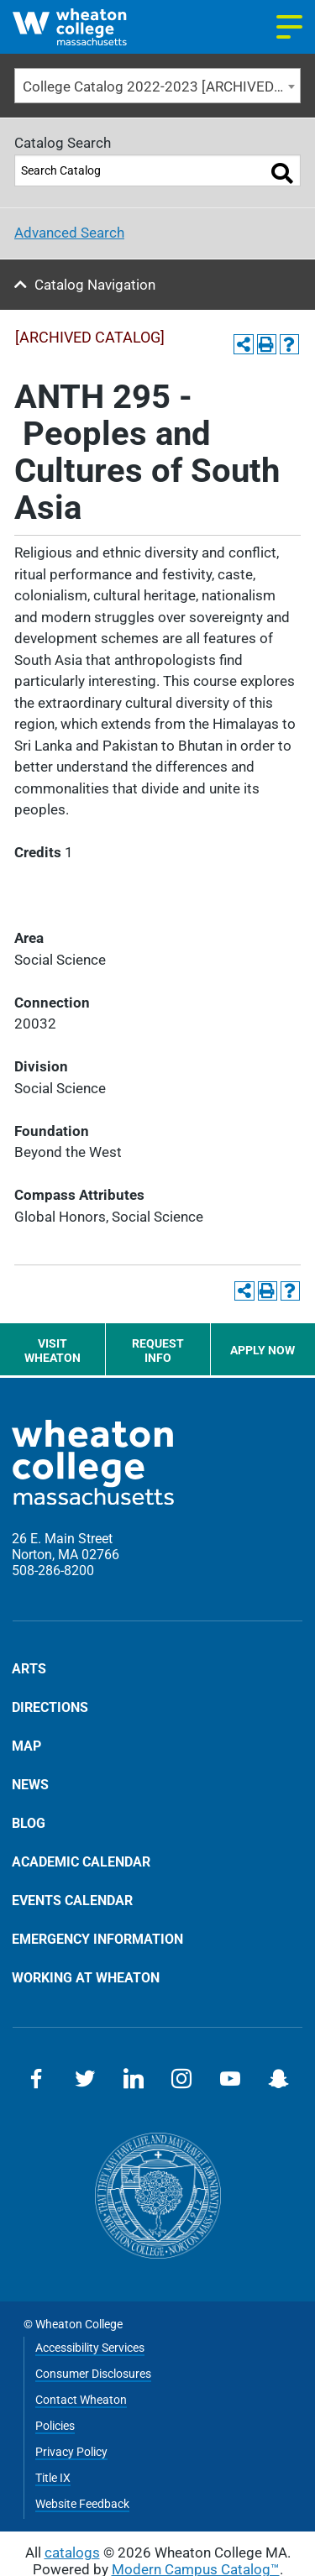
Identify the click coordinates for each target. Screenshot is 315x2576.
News (30, 1784)
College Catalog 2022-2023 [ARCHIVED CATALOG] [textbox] (162, 86)
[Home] (85, 26)
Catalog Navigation (94, 284)
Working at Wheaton (86, 1977)
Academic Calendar (81, 1861)
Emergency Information (97, 1938)
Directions (50, 1707)
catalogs (72, 2552)
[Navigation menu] (289, 27)
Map (26, 1745)
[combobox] (157, 86)
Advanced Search (69, 232)
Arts (29, 1669)
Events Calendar (72, 1900)
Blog (28, 1822)
